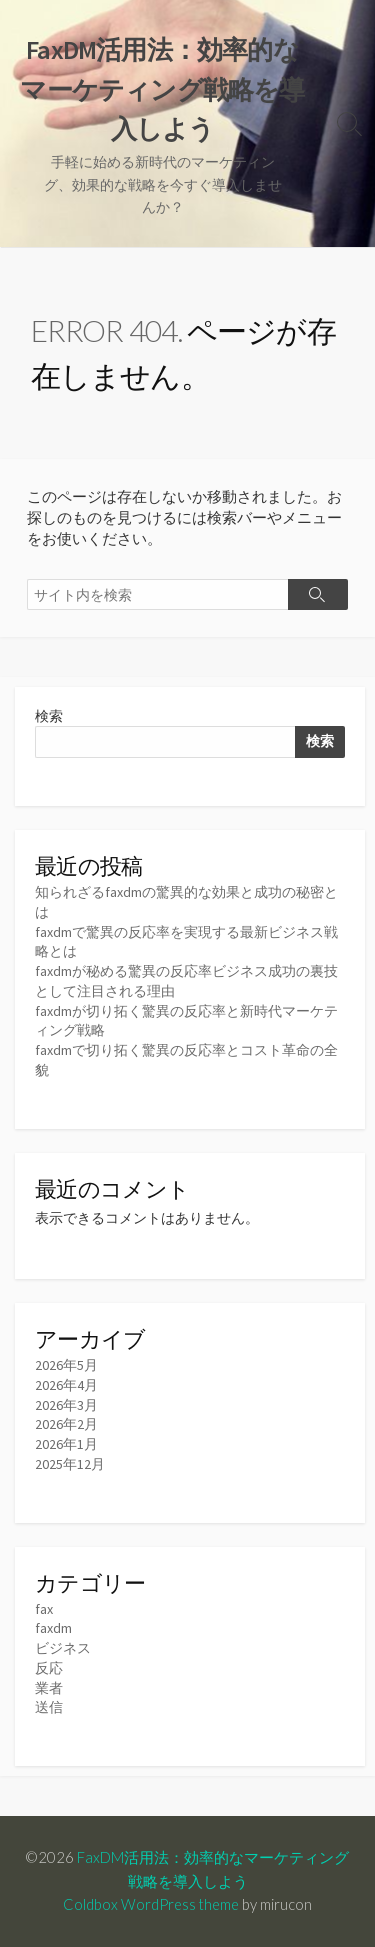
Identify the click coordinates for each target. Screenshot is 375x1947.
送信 (49, 1707)
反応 (49, 1668)
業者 (49, 1688)
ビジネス (63, 1648)
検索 (49, 716)
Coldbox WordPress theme (151, 1904)
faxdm (53, 1628)
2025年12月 (70, 1464)
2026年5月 (66, 1365)
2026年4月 (66, 1385)
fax (44, 1609)
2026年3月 (66, 1405)
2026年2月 (66, 1424)
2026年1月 (66, 1444)
